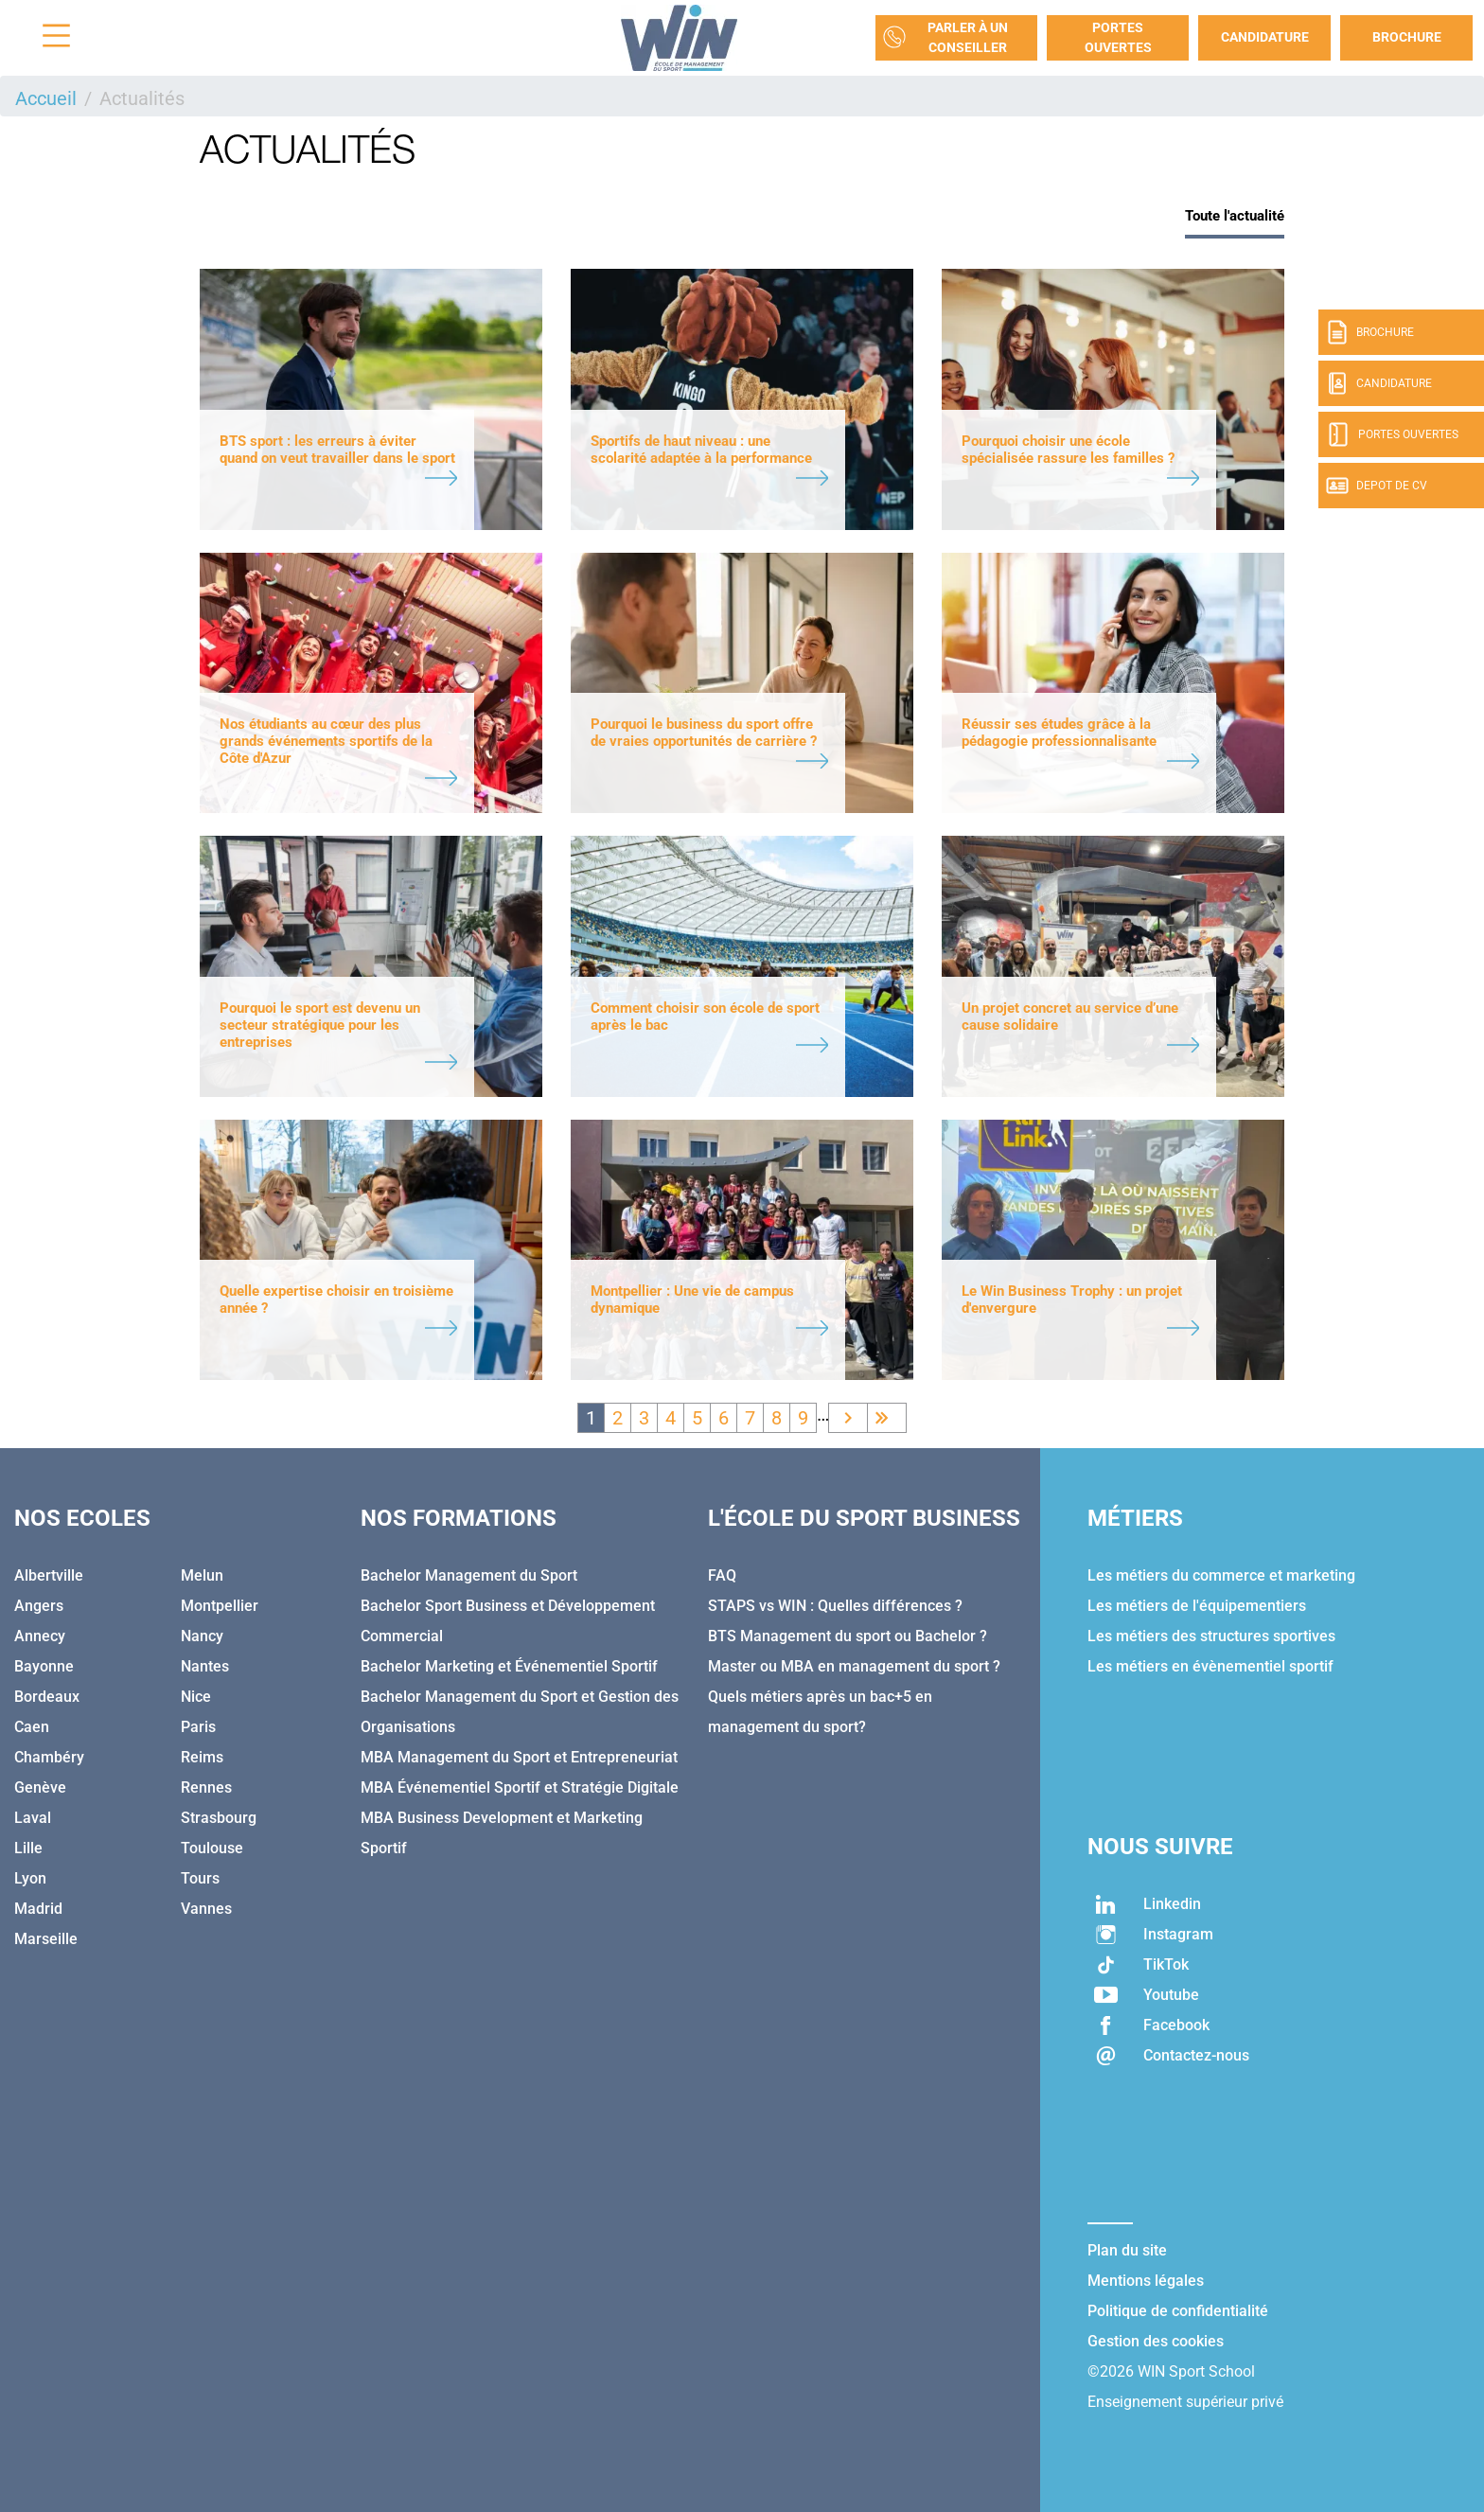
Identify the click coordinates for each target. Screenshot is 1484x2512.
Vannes (206, 1909)
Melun (202, 1575)
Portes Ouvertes (1118, 37)
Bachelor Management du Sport (469, 1575)
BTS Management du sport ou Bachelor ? (847, 1636)
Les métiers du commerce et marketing (1221, 1575)
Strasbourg (218, 1818)
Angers (38, 1606)
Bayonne (44, 1666)
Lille (28, 1848)
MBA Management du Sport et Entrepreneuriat (519, 1757)
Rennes (206, 1787)
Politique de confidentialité (1177, 2311)
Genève (40, 1787)
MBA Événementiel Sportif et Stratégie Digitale (520, 1787)
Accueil (46, 98)
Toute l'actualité (1234, 215)
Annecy (39, 1636)
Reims (202, 1757)
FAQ (722, 1575)
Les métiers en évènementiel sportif (1210, 1666)
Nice (196, 1697)
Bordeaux (47, 1697)
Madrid (38, 1909)
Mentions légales (1145, 2281)
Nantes (205, 1666)
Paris (198, 1727)
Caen (31, 1727)
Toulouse (212, 1848)
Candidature (1265, 36)
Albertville (48, 1575)
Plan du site (1127, 2250)
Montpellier (219, 1606)
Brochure (1406, 36)
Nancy (202, 1636)
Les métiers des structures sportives (1211, 1636)
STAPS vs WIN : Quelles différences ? (835, 1606)
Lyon (30, 1878)
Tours (200, 1878)
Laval (32, 1818)
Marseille (46, 1939)
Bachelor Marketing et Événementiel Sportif (509, 1666)
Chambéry (49, 1757)
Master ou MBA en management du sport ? (854, 1666)
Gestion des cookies (1155, 2341)
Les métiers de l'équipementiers (1196, 1606)
